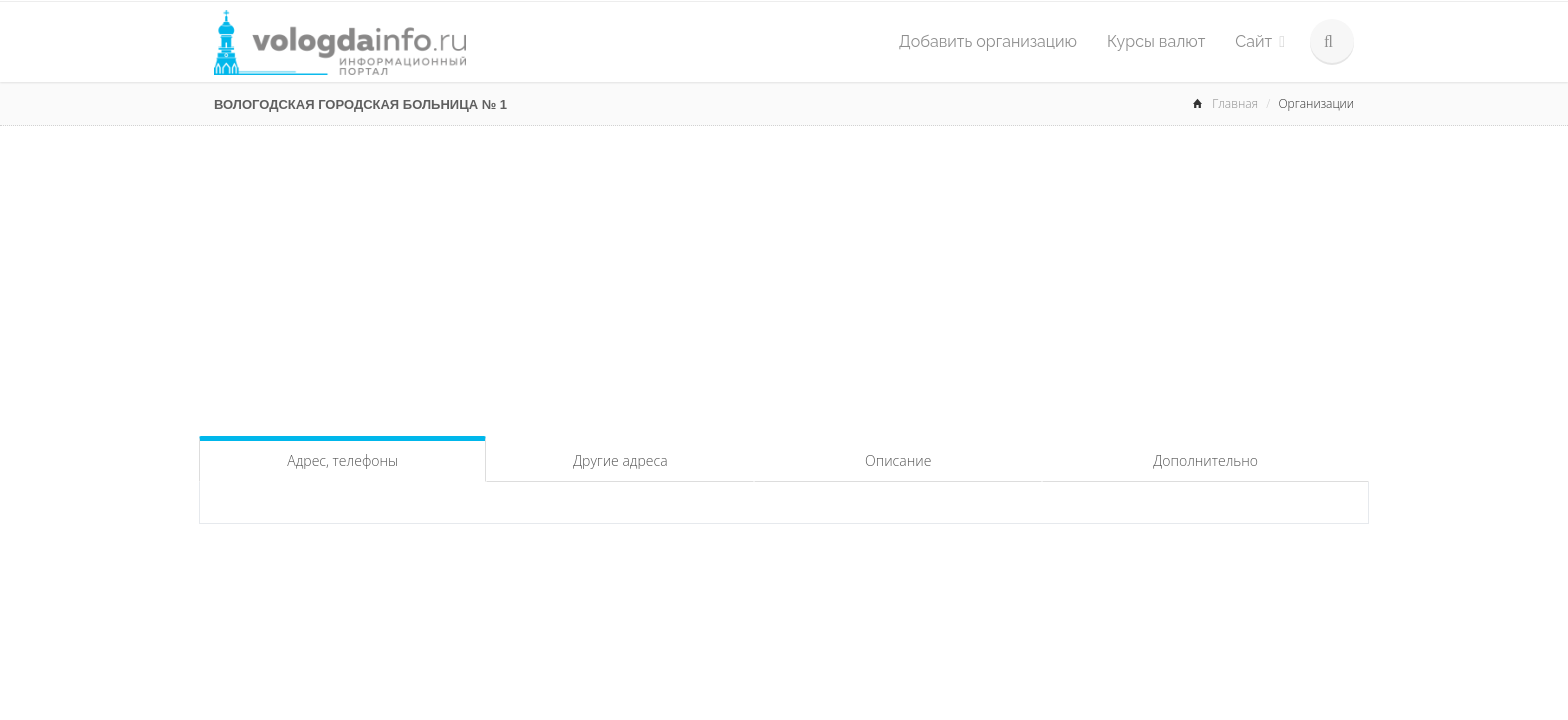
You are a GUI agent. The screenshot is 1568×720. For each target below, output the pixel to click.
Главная (1235, 103)
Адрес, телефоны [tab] (342, 460)
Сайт (1260, 41)
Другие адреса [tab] (620, 460)
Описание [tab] (898, 460)
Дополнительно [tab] (1205, 460)
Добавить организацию (988, 41)
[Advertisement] (784, 276)
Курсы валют (1156, 41)
